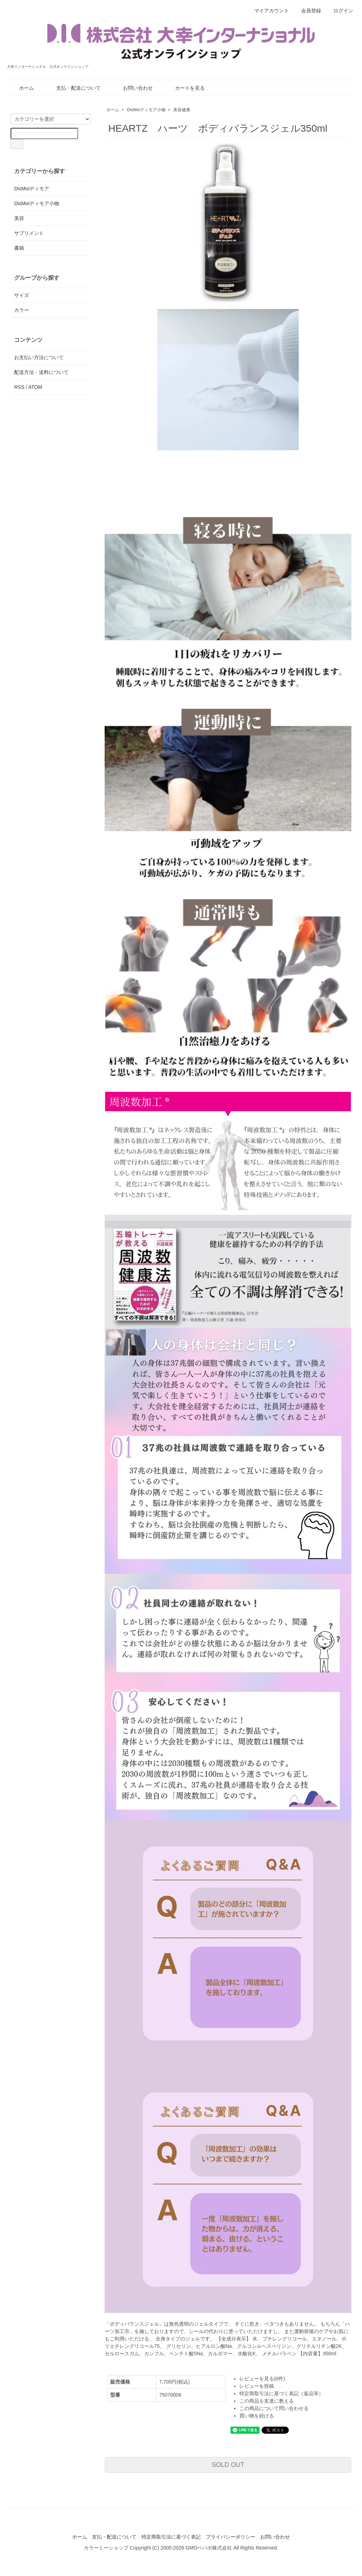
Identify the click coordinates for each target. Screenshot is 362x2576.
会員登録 (307, 10)
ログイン (339, 10)
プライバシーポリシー (230, 2537)
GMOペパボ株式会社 (209, 2548)
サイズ (21, 295)
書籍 (19, 248)
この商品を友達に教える (266, 2401)
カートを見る (185, 88)
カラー (21, 310)
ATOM (35, 387)
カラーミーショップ (106, 2548)
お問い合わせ (133, 88)
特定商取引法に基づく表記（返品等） (281, 2393)
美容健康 (181, 109)
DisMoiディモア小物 (146, 109)
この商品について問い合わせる (274, 2408)
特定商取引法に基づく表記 (171, 2537)
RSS (19, 387)
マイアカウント (268, 10)
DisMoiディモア (31, 188)
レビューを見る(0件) (262, 2378)
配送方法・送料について (41, 372)
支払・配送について (73, 88)
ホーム (21, 88)
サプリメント (29, 233)
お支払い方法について (39, 357)
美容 (19, 218)
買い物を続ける (256, 2416)
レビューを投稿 (256, 2386)
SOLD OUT (228, 2464)
